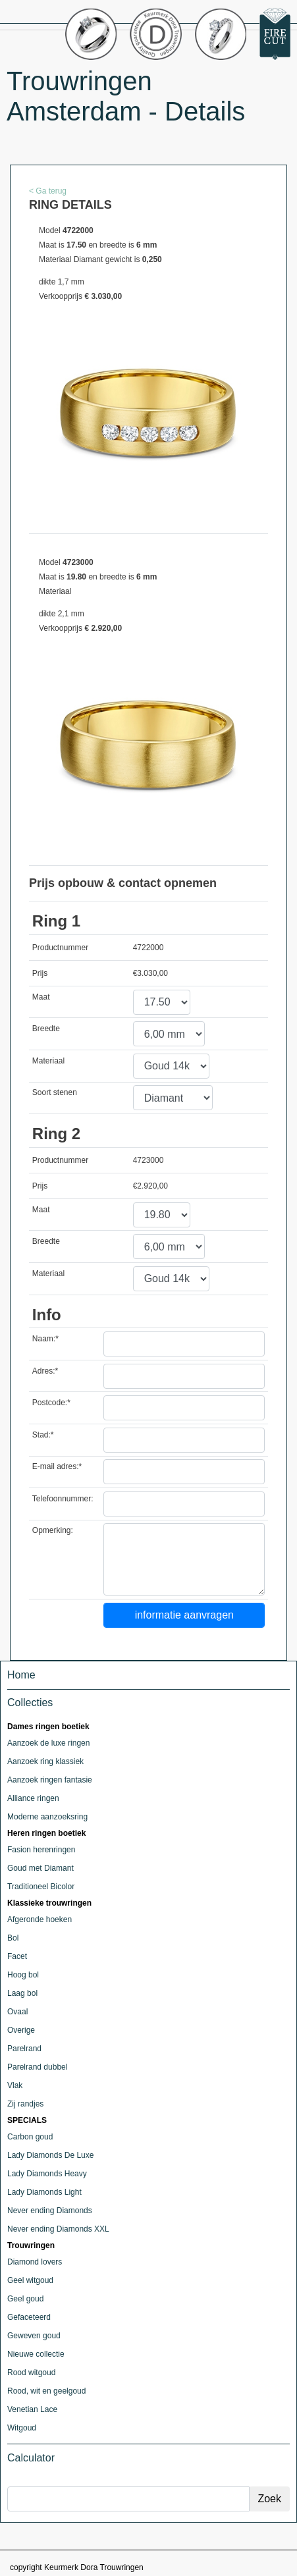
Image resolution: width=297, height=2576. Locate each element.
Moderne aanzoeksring (47, 1816)
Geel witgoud (30, 2280)
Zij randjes (25, 2103)
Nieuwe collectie (36, 2354)
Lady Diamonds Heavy (47, 2173)
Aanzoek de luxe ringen (48, 1743)
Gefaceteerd (29, 2317)
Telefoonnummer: (63, 1498)
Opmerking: (52, 1530)
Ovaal (17, 2011)
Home (21, 1674)
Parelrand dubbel (37, 2067)
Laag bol (22, 1993)
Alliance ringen (33, 1798)
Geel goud (25, 2298)
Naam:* (45, 1338)
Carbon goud (30, 2136)
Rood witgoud (31, 2372)
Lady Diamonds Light (44, 2192)
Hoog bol (23, 1974)
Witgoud (21, 2427)
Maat (41, 997)
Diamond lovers (34, 2262)
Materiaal (48, 1060)
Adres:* (45, 1371)
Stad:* (43, 1434)
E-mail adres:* (57, 1466)
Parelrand (24, 2048)
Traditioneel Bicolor (40, 1886)
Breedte (46, 1028)
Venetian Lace (32, 2409)
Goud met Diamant (40, 1868)
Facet (17, 1956)
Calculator (31, 2457)
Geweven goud (34, 2335)
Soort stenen (54, 1092)
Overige (21, 2030)
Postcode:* (51, 1402)
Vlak (14, 2085)
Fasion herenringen (41, 1849)
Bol (12, 1938)
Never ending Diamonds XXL (58, 2229)
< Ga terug (48, 191)
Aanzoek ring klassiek (45, 1761)
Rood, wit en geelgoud (46, 2391)
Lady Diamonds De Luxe (50, 2155)
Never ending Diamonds (49, 2210)
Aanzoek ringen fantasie (49, 1779)
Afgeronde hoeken (39, 1919)
